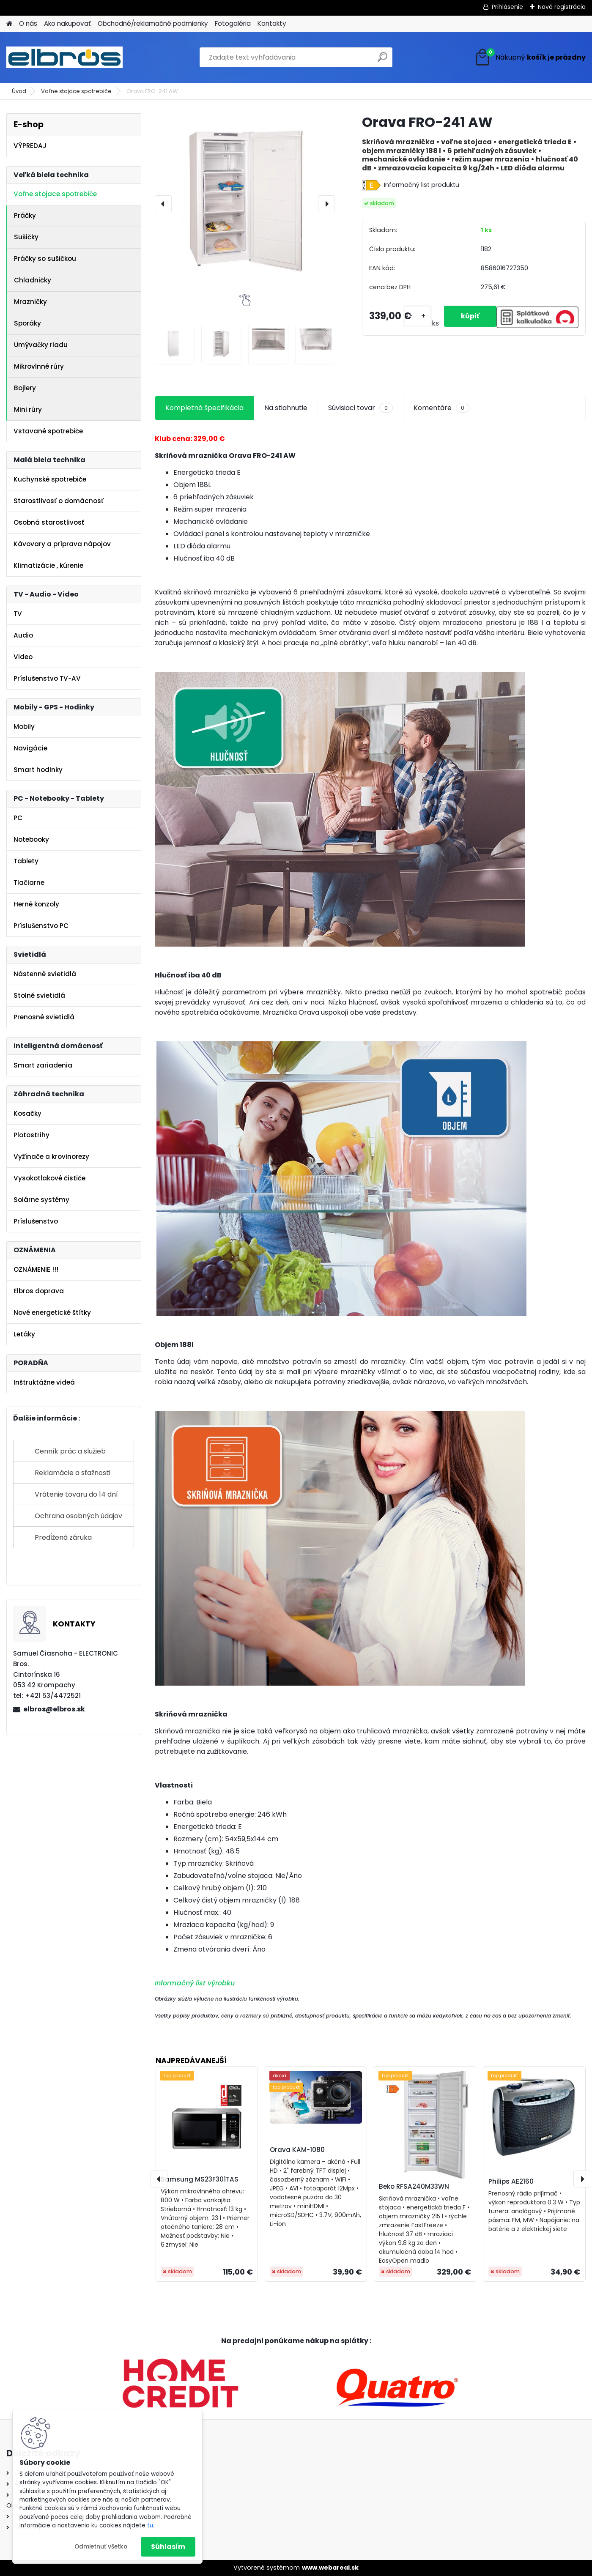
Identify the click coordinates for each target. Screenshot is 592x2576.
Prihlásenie (507, 7)
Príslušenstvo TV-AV (47, 678)
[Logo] (64, 57)
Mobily (24, 726)
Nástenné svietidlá (45, 973)
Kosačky (27, 1113)
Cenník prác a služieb (70, 1451)
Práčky (25, 215)
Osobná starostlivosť (49, 522)
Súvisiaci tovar (360, 408)
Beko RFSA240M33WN (414, 2186)
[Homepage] (9, 24)
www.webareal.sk (330, 2567)
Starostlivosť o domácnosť (59, 500)
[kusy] (417, 316)
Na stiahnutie (285, 408)
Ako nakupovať (67, 23)
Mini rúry (28, 409)
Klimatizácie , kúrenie (48, 565)
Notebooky (31, 839)
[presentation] (163, 203)
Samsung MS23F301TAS (199, 2179)
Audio (23, 635)
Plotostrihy (31, 1135)
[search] (382, 60)
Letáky (24, 1334)
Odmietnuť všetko (100, 2547)
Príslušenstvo (36, 1221)
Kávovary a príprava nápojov (62, 543)
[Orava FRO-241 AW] (245, 203)
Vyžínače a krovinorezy (51, 1156)
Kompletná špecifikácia (204, 408)
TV (18, 613)
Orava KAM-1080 (297, 2149)
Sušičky (26, 237)
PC (18, 817)
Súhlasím (168, 2546)
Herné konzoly (36, 904)
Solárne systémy (41, 1199)
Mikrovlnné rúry (39, 366)
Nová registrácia (562, 7)
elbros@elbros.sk (54, 1709)
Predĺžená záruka (63, 1537)
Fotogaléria (233, 23)
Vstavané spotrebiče (48, 431)
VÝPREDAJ (30, 145)
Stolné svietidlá (39, 995)
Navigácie (30, 748)
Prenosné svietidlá (44, 1017)
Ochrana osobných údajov (78, 1516)
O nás (28, 23)
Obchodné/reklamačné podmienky (153, 23)
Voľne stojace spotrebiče (76, 91)
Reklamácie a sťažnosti (72, 1473)
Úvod (19, 91)
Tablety (26, 861)
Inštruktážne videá (44, 1382)
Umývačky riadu (41, 344)
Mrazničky (30, 301)
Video (23, 656)
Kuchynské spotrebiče (50, 479)
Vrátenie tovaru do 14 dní (76, 1494)
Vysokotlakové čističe (49, 1178)
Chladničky (32, 280)
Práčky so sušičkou (45, 258)
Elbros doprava (39, 1291)
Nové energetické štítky (52, 1312)
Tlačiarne (29, 882)
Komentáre (441, 408)
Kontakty (272, 23)
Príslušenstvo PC (41, 925)
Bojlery (25, 387)
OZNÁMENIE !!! (36, 1269)
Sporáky (27, 323)
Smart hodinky (38, 769)
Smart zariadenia (43, 1065)
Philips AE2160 (511, 2181)
